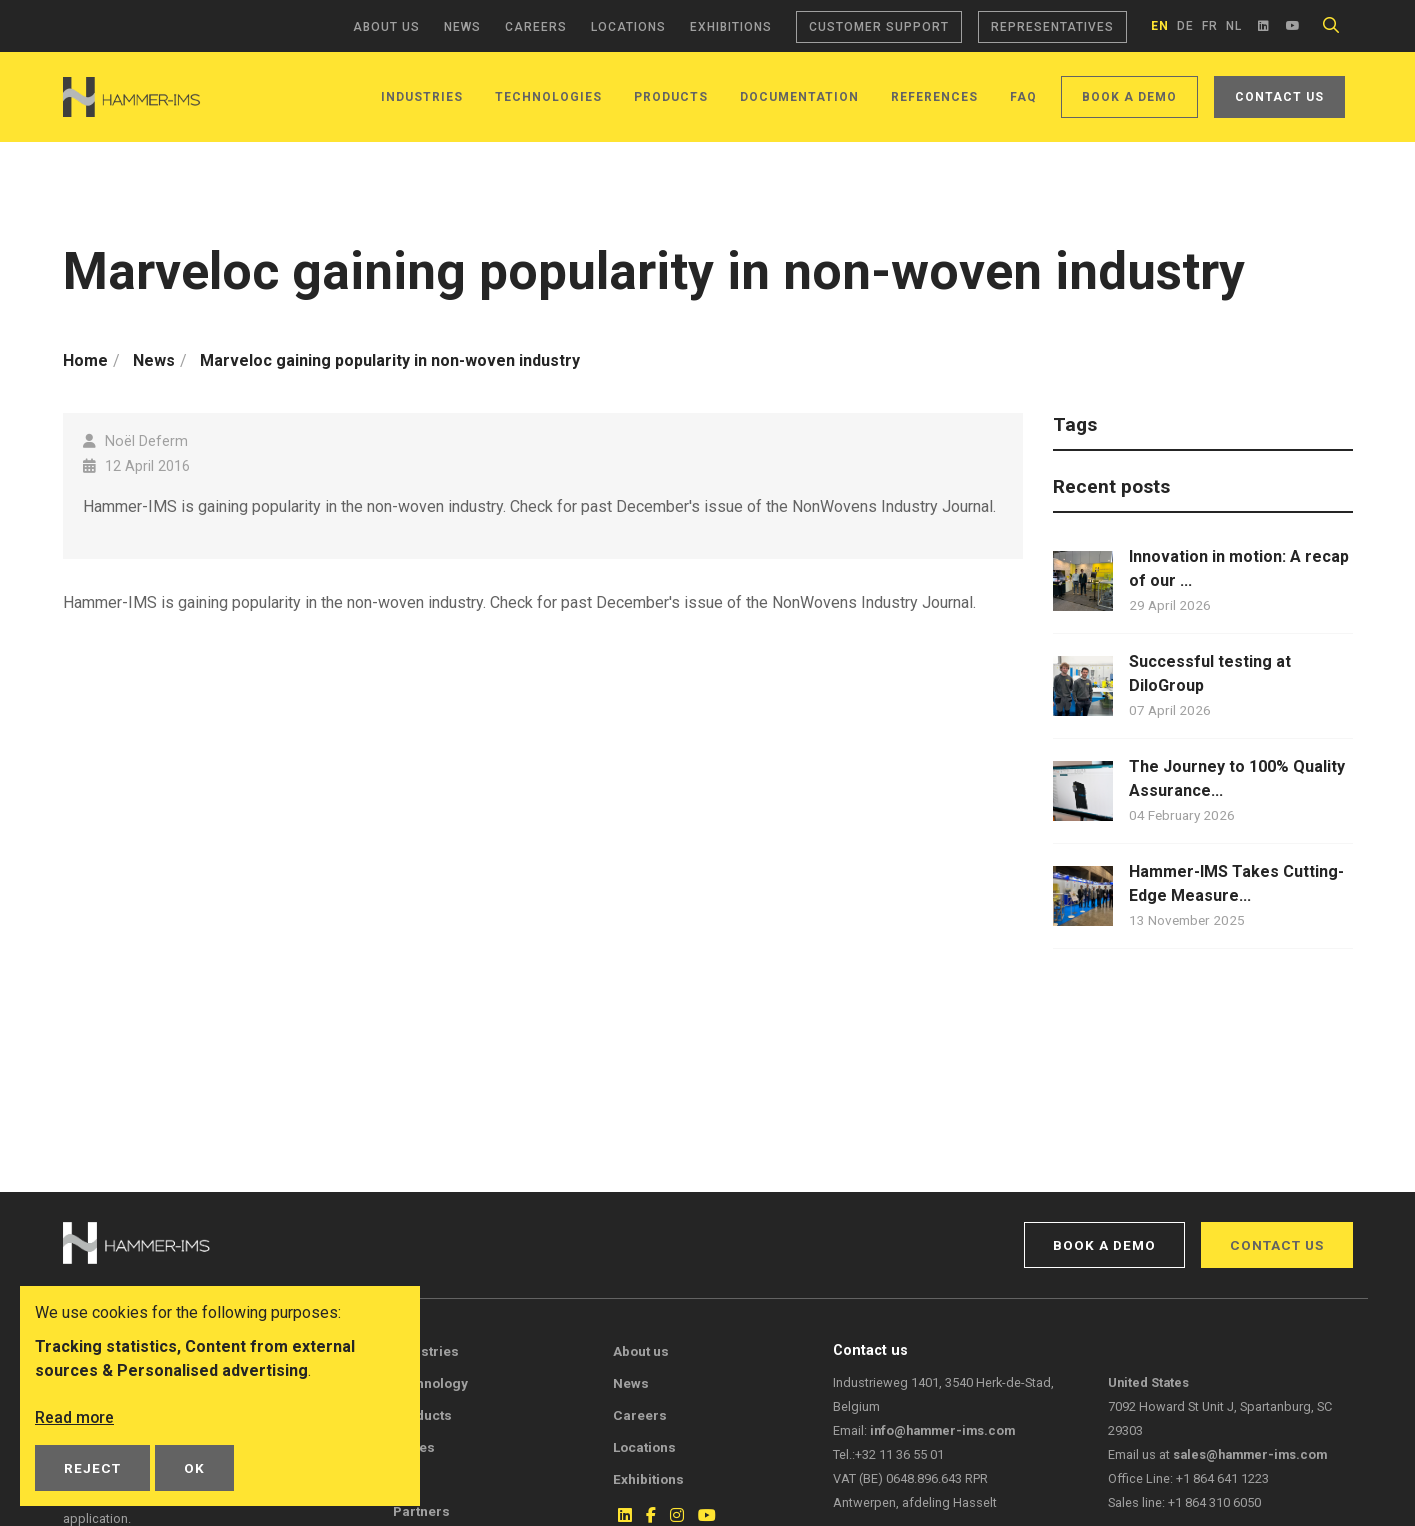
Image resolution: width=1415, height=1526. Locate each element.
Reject (92, 1468)
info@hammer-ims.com (942, 1430)
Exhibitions (731, 27)
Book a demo (1129, 97)
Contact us (1279, 97)
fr (1210, 26)
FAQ (1023, 97)
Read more (75, 1417)
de (1185, 26)
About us (386, 27)
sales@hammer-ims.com (1250, 1454)
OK (194, 1468)
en (1160, 26)
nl (1234, 26)
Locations (628, 27)
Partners (421, 1511)
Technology (430, 1383)
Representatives (1052, 27)
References (934, 97)
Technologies (548, 97)
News (462, 27)
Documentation (799, 97)
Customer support (879, 27)
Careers (536, 27)
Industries (422, 97)
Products (671, 97)
